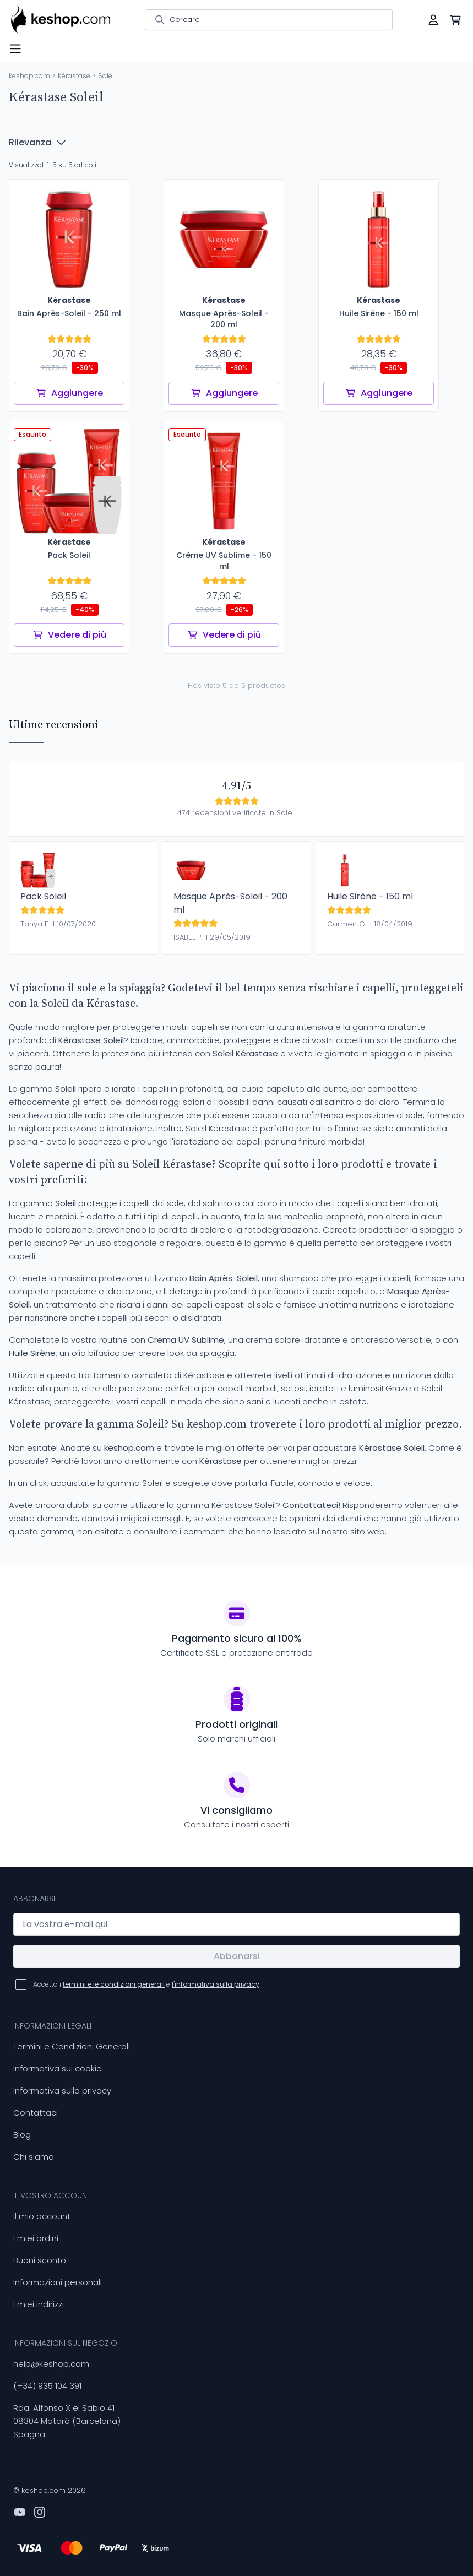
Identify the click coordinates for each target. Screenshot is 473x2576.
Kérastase (74, 75)
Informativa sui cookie (57, 2068)
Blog (22, 2134)
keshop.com (29, 75)
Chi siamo (33, 2156)
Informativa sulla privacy (62, 2090)
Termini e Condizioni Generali (71, 2046)
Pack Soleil (43, 896)
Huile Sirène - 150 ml (370, 896)
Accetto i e (146, 1984)
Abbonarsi (237, 1956)
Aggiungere (69, 393)
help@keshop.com (51, 2363)
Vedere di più (69, 634)
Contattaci (35, 2112)
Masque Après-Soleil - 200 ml (230, 903)
